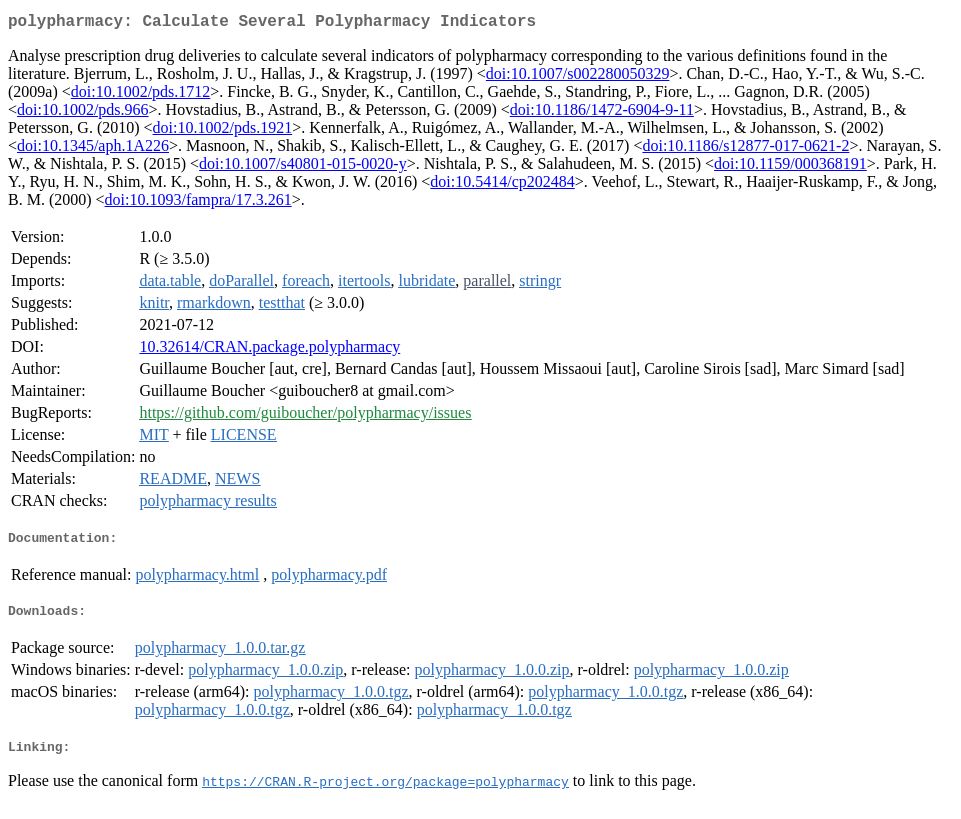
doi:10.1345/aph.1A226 (93, 149)
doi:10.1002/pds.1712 (141, 95)
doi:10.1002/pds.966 (83, 113)
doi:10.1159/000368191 (790, 167)
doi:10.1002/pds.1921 (223, 131)
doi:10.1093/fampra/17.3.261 (198, 203)
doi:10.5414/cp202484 (502, 185)
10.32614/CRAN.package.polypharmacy (269, 350)
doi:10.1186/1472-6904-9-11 (602, 113)
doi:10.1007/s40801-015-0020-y (303, 167)
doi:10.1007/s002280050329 (578, 77)
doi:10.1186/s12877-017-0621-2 (745, 149)
